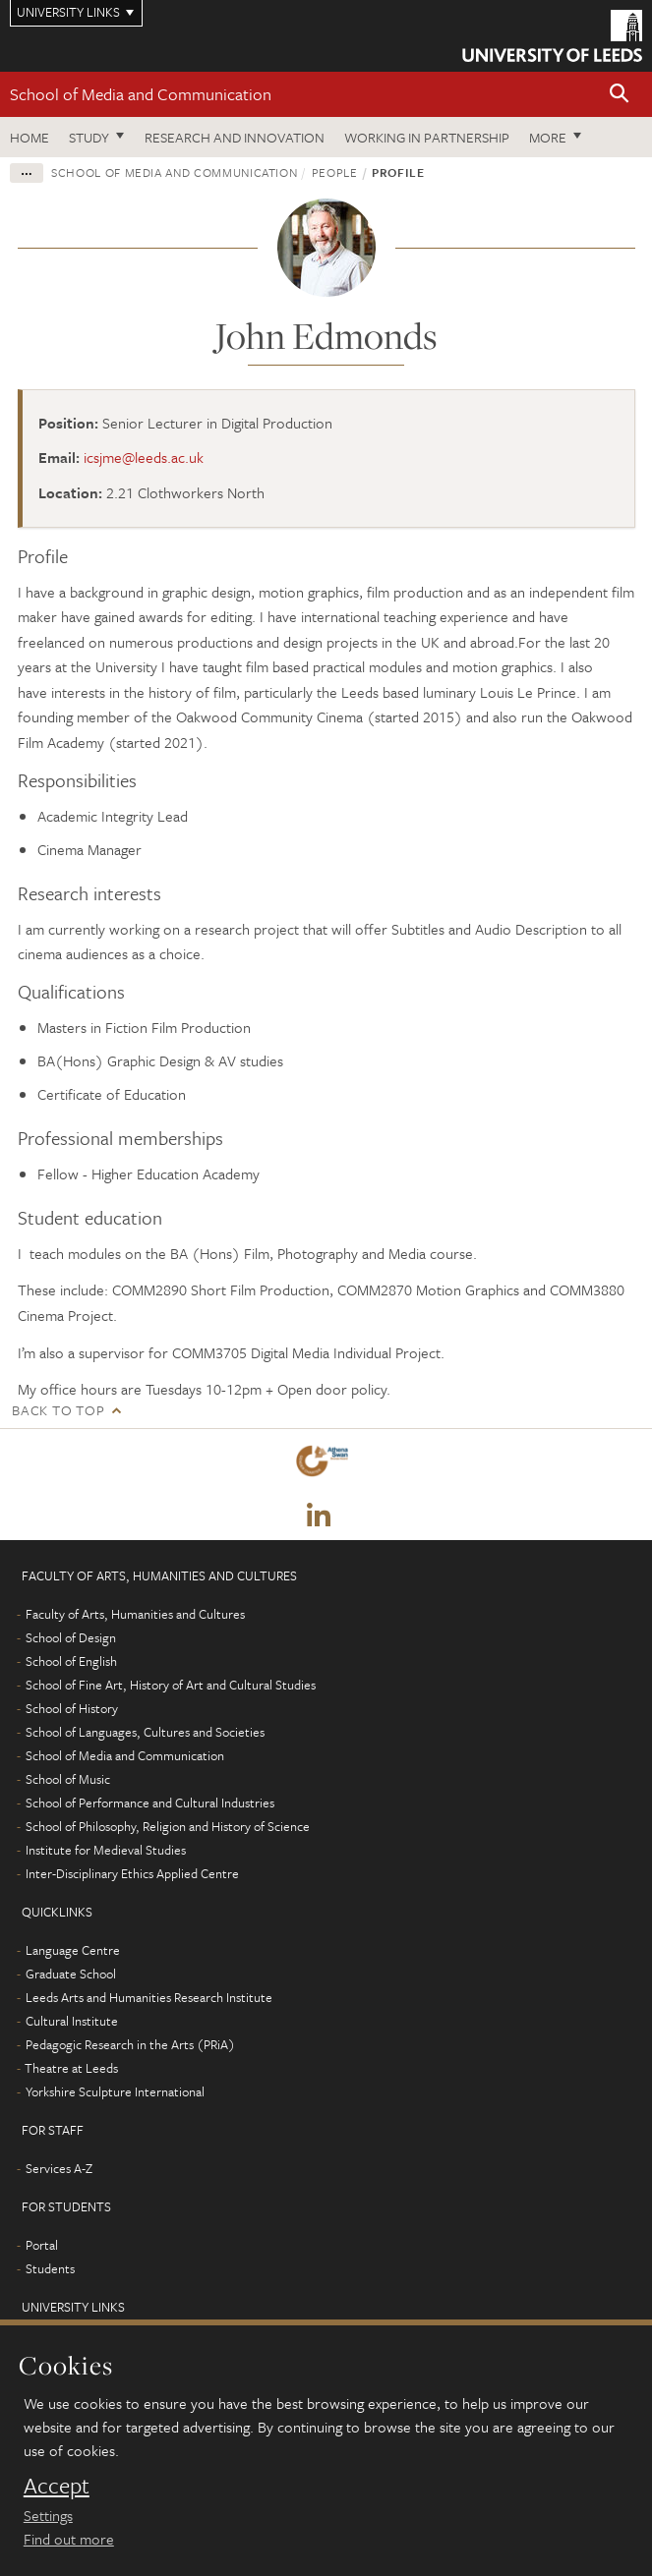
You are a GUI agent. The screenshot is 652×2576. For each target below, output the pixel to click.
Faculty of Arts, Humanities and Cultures (135, 1614)
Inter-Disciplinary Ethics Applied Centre (132, 1873)
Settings (48, 2515)
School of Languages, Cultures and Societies (145, 1732)
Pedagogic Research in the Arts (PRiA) (130, 2044)
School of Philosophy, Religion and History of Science (168, 1826)
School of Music (68, 1779)
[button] (619, 95)
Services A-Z (59, 2168)
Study (89, 137)
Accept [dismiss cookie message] (56, 2485)
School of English (71, 1661)
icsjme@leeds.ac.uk (144, 457)
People (335, 172)
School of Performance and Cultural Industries (150, 1802)
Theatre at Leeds (71, 2068)
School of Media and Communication (140, 94)
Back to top (58, 1410)
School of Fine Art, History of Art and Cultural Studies (171, 1684)
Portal (42, 2245)
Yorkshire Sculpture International (115, 2091)
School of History (72, 1708)
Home (29, 137)
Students (50, 2268)
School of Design (71, 1637)
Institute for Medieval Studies (106, 1850)
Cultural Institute (72, 2021)
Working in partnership (426, 137)
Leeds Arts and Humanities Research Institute (149, 1997)
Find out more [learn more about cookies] (69, 2538)
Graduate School (71, 1973)
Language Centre (73, 1950)
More (547, 137)
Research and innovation (235, 137)
